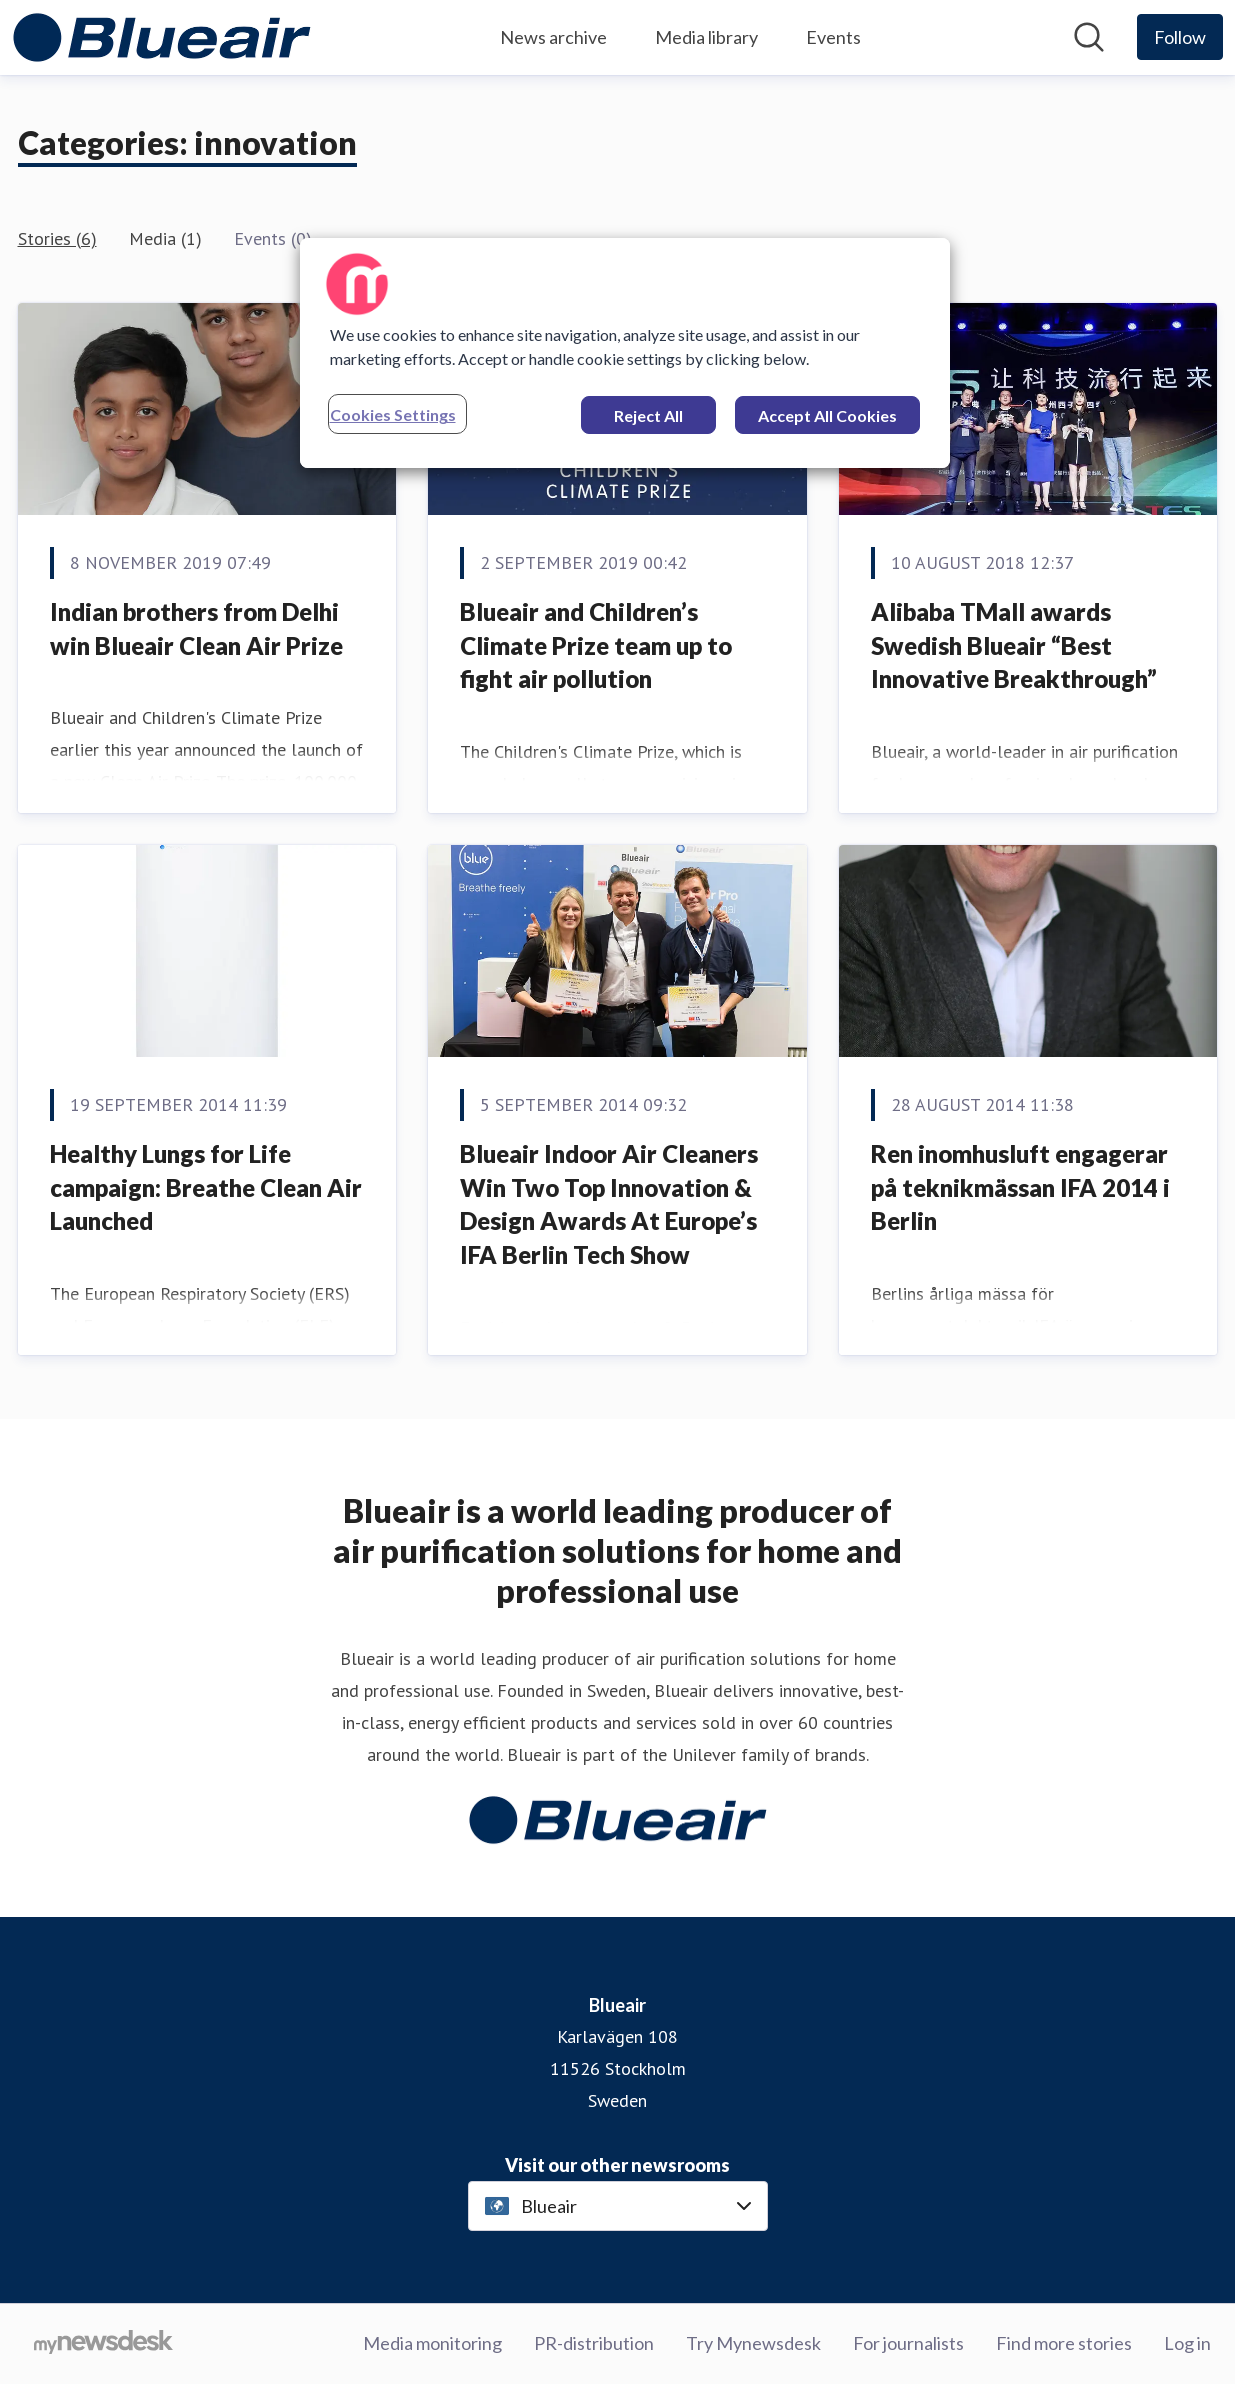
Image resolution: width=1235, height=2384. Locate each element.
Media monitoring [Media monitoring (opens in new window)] (432, 2343)
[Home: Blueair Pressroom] (162, 37)
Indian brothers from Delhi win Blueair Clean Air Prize (196, 628)
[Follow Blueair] (1180, 37)
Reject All (648, 415)
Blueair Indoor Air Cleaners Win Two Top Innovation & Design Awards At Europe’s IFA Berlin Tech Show (609, 1204)
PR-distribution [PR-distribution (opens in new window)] (594, 2343)
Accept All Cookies (827, 415)
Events (833, 37)
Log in (1187, 2343)
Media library (706, 37)
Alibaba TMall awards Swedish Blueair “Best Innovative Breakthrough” (1014, 645)
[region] (625, 353)
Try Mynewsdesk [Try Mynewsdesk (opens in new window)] (753, 2343)
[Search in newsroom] (1089, 37)
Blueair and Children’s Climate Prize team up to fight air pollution (596, 645)
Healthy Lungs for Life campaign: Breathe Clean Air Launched (206, 1187)
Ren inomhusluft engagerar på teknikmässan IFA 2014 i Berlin (1020, 1187)
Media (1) (165, 238)
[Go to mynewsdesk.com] (103, 2344)
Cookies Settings (393, 414)
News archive (553, 37)
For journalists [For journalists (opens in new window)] (908, 2343)
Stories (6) (57, 238)
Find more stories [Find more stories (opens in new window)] (1064, 2343)
